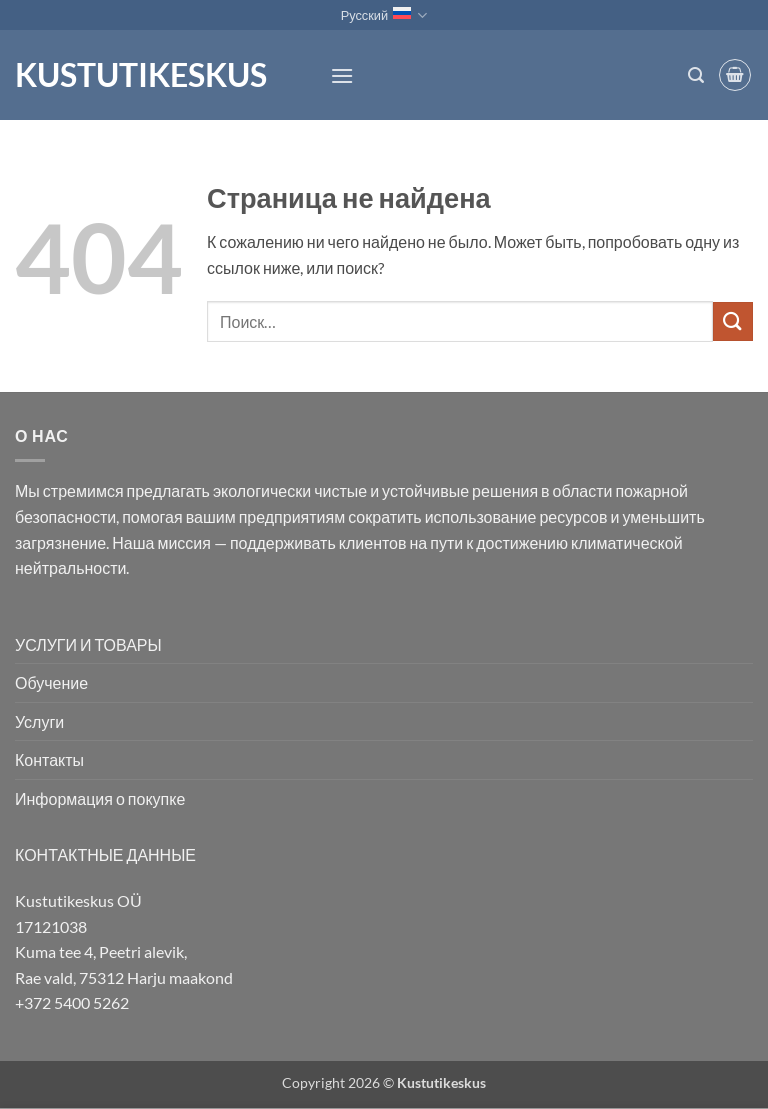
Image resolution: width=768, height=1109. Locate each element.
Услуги (39, 721)
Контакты (49, 759)
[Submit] (733, 321)
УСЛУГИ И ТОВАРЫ (88, 644)
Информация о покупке (100, 798)
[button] (342, 75)
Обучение (51, 682)
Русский (384, 15)
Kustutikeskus (141, 75)
